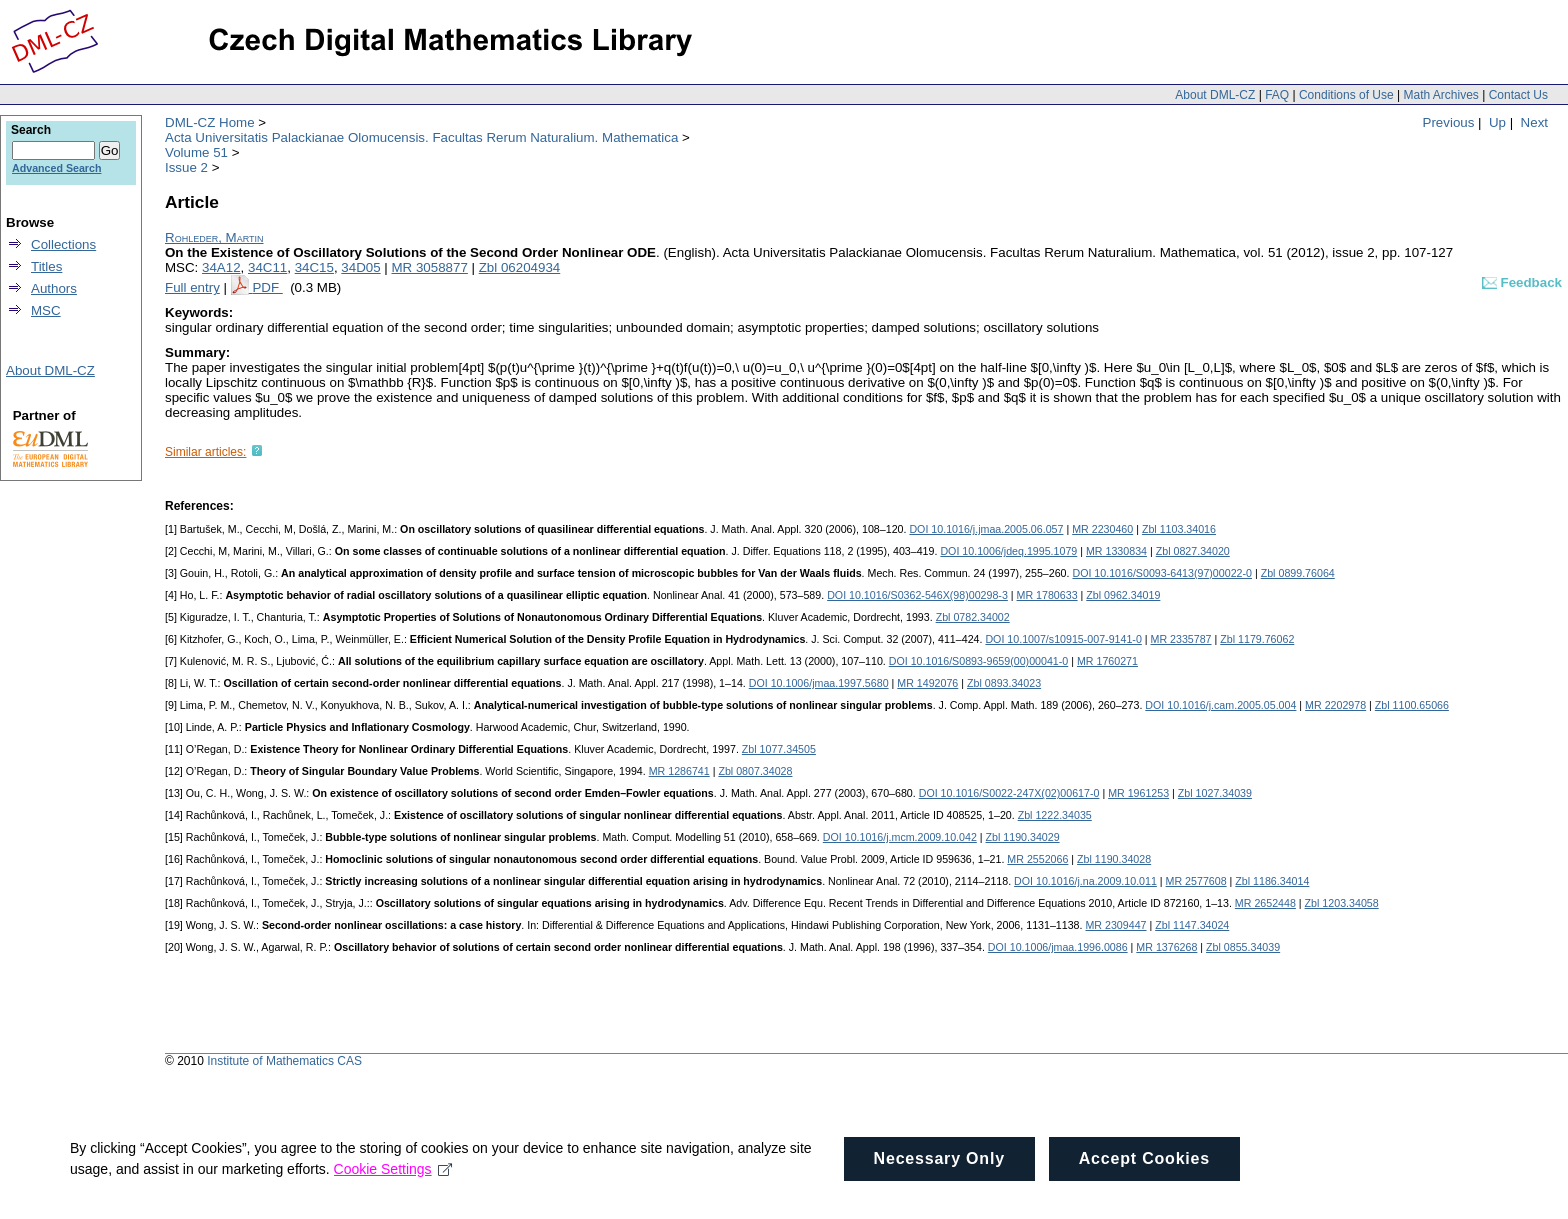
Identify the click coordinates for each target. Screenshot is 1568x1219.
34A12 (221, 267)
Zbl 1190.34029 (1023, 837)
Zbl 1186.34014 (1272, 881)
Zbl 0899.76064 (1298, 573)
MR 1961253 (1138, 793)
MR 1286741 (679, 771)
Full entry (192, 287)
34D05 (360, 267)
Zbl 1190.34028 (1114, 859)
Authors (54, 288)
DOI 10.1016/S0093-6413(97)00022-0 (1162, 573)
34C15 (314, 267)
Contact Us (1518, 95)
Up (1497, 122)
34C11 (267, 267)
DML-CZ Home (210, 122)
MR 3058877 (430, 267)
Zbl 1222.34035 (1055, 815)
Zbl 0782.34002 (973, 617)
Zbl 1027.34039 (1215, 793)
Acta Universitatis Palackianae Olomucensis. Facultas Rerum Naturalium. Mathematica (421, 137)
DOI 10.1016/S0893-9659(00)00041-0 (979, 661)
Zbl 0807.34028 (755, 771)
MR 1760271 (1107, 661)
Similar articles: (205, 452)
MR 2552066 (1037, 859)
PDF (267, 287)
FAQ (1277, 95)
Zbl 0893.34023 (1004, 683)
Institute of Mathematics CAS (284, 1061)
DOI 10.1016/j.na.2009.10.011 (1085, 881)
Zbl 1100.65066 (1412, 705)
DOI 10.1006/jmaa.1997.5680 (819, 683)
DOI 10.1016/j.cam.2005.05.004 (1220, 705)
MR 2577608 (1196, 881)
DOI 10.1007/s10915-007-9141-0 (1063, 639)
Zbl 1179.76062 (1257, 639)
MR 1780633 (1047, 595)
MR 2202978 (1335, 705)
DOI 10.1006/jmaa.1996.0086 (1058, 947)
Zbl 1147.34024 (1192, 925)
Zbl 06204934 (520, 267)
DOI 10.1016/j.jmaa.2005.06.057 (986, 529)
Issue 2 (186, 167)
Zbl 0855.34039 (1243, 947)
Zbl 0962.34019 (1123, 595)
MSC (46, 310)
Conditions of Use (1346, 95)
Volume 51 (196, 152)
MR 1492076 (927, 683)
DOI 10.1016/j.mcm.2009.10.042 (900, 837)
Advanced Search (56, 168)
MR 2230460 (1102, 529)
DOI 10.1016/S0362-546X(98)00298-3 (917, 595)
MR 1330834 (1116, 551)
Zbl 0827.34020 (1193, 551)
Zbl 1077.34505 (779, 749)
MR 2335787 (1181, 639)
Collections (63, 244)
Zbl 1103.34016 (1179, 529)
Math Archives (1440, 95)
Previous (1449, 122)
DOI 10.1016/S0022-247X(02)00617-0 (1009, 793)
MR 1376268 (1166, 947)
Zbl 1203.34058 (1342, 903)
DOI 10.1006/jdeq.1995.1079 (1008, 551)
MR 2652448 (1265, 903)
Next (1534, 122)
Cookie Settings (393, 1193)
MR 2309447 (1115, 925)
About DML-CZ (1215, 95)
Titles (46, 266)
